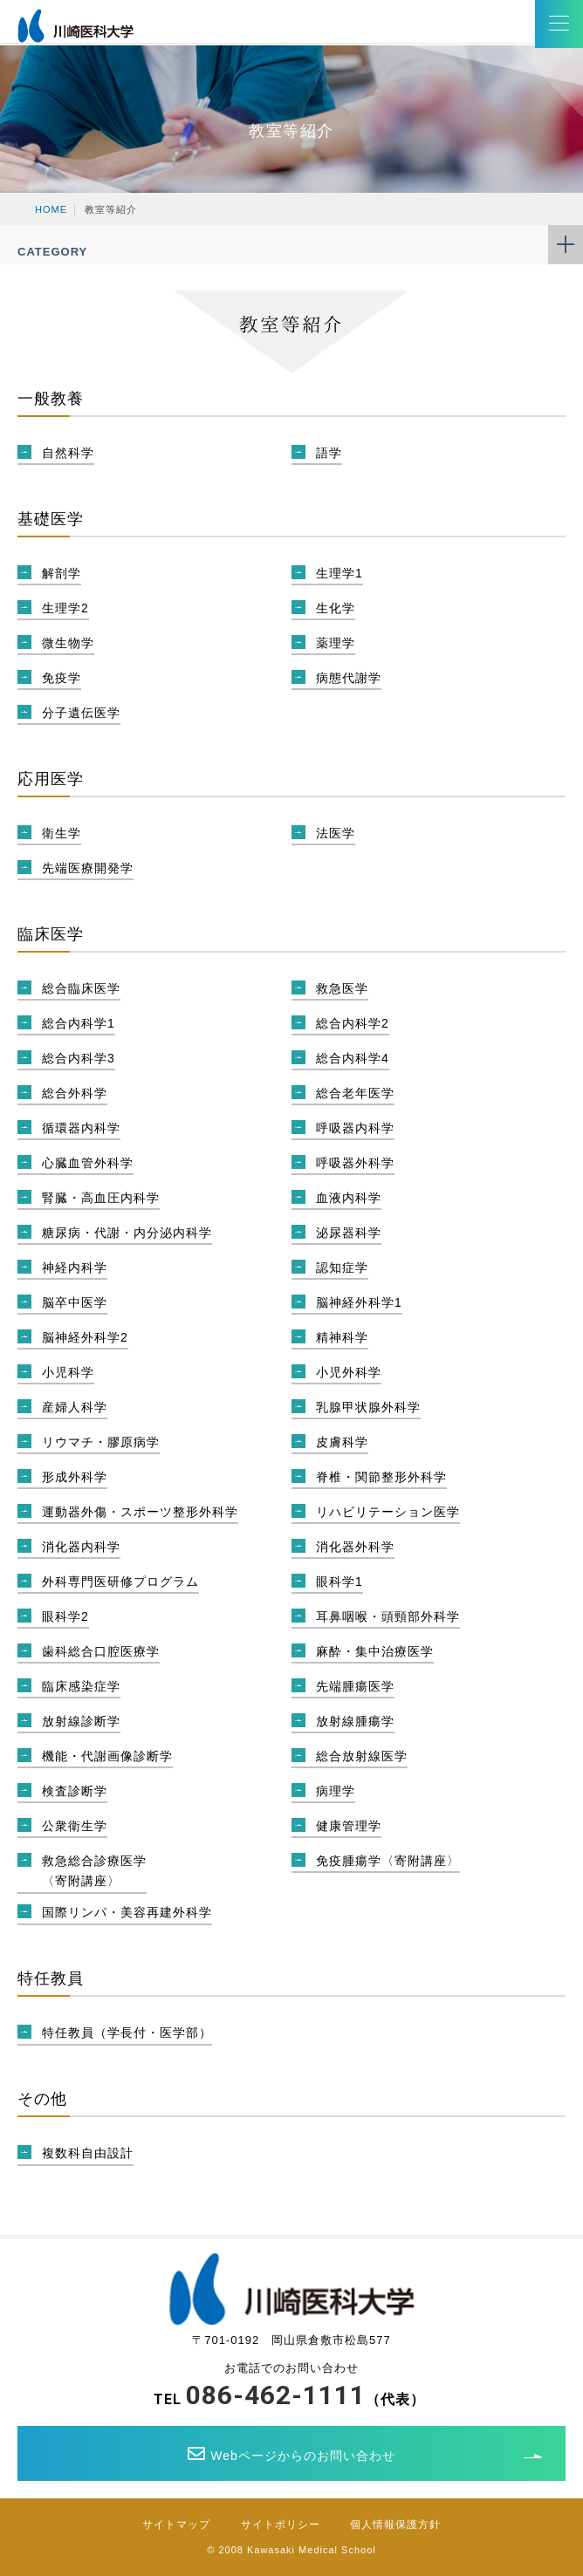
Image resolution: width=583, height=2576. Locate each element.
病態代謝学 (348, 678)
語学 (329, 453)
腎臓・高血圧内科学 (101, 1198)
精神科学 (342, 1337)
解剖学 (61, 573)
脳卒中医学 (74, 1302)
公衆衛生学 (74, 1826)
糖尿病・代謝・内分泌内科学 (127, 1233)
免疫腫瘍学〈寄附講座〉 (388, 1861)
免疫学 (61, 678)
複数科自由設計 (88, 2153)
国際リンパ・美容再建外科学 (127, 1912)
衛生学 (61, 833)
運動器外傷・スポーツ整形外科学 (140, 1512)
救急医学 (342, 988)
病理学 (335, 1791)
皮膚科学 (342, 1442)
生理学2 (65, 608)
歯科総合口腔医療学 (101, 1651)
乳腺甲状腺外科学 (368, 1407)
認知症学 (342, 1267)
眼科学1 (339, 1582)
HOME (51, 209)
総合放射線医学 (362, 1756)
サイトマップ (176, 2524)
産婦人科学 (74, 1407)
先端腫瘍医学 (355, 1686)
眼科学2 (65, 1616)
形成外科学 (74, 1477)
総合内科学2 (352, 1023)
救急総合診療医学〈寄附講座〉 (94, 1871)
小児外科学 (348, 1372)
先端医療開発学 (88, 868)
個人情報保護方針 (395, 2524)
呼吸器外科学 (355, 1163)
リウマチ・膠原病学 (101, 1442)
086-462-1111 (276, 2395)
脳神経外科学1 (359, 1302)
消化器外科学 (355, 1547)
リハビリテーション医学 (388, 1512)
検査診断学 (74, 1791)
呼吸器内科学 (355, 1128)
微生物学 (68, 643)
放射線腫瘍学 (355, 1721)
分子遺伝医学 (81, 713)
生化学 (335, 608)
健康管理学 (348, 1826)
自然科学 (68, 453)
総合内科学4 (352, 1058)
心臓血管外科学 (88, 1163)
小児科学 (68, 1372)
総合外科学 (74, 1093)
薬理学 (335, 643)
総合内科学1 (78, 1023)
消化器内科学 (81, 1547)
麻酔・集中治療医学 (375, 1651)
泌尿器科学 (348, 1233)
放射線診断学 (81, 1721)
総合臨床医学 (81, 988)
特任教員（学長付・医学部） (127, 2033)
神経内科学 (74, 1267)
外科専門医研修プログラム (120, 1582)
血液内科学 (348, 1198)
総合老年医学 (355, 1093)
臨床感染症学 (81, 1686)
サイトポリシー (280, 2524)
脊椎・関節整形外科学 (381, 1477)
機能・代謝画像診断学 (107, 1756)
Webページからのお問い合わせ (291, 2454)
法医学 (335, 833)
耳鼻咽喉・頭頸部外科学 (388, 1616)
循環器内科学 (81, 1128)
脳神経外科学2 (85, 1337)
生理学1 (339, 573)
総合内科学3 (78, 1058)
